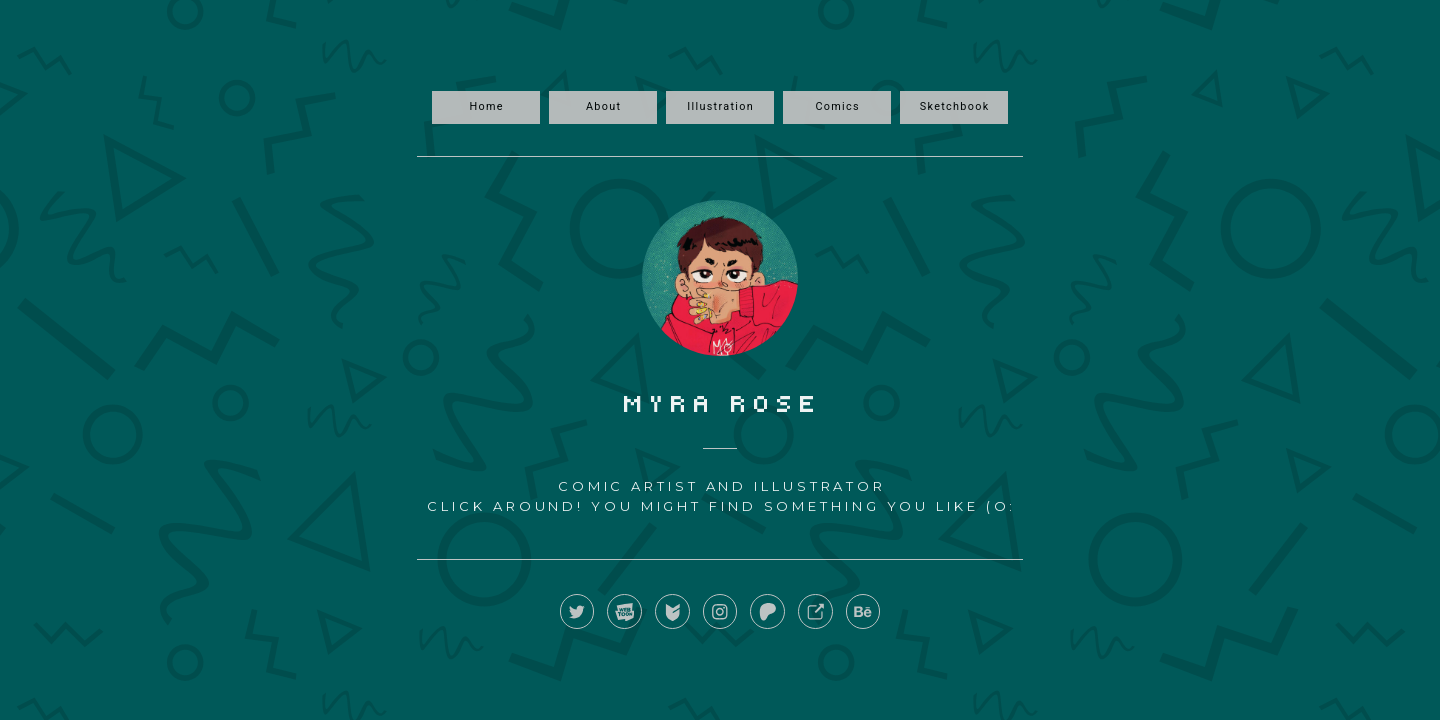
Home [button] (487, 106)
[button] (577, 611)
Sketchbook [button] (955, 106)
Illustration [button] (720, 106)
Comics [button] (837, 106)
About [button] (603, 106)
